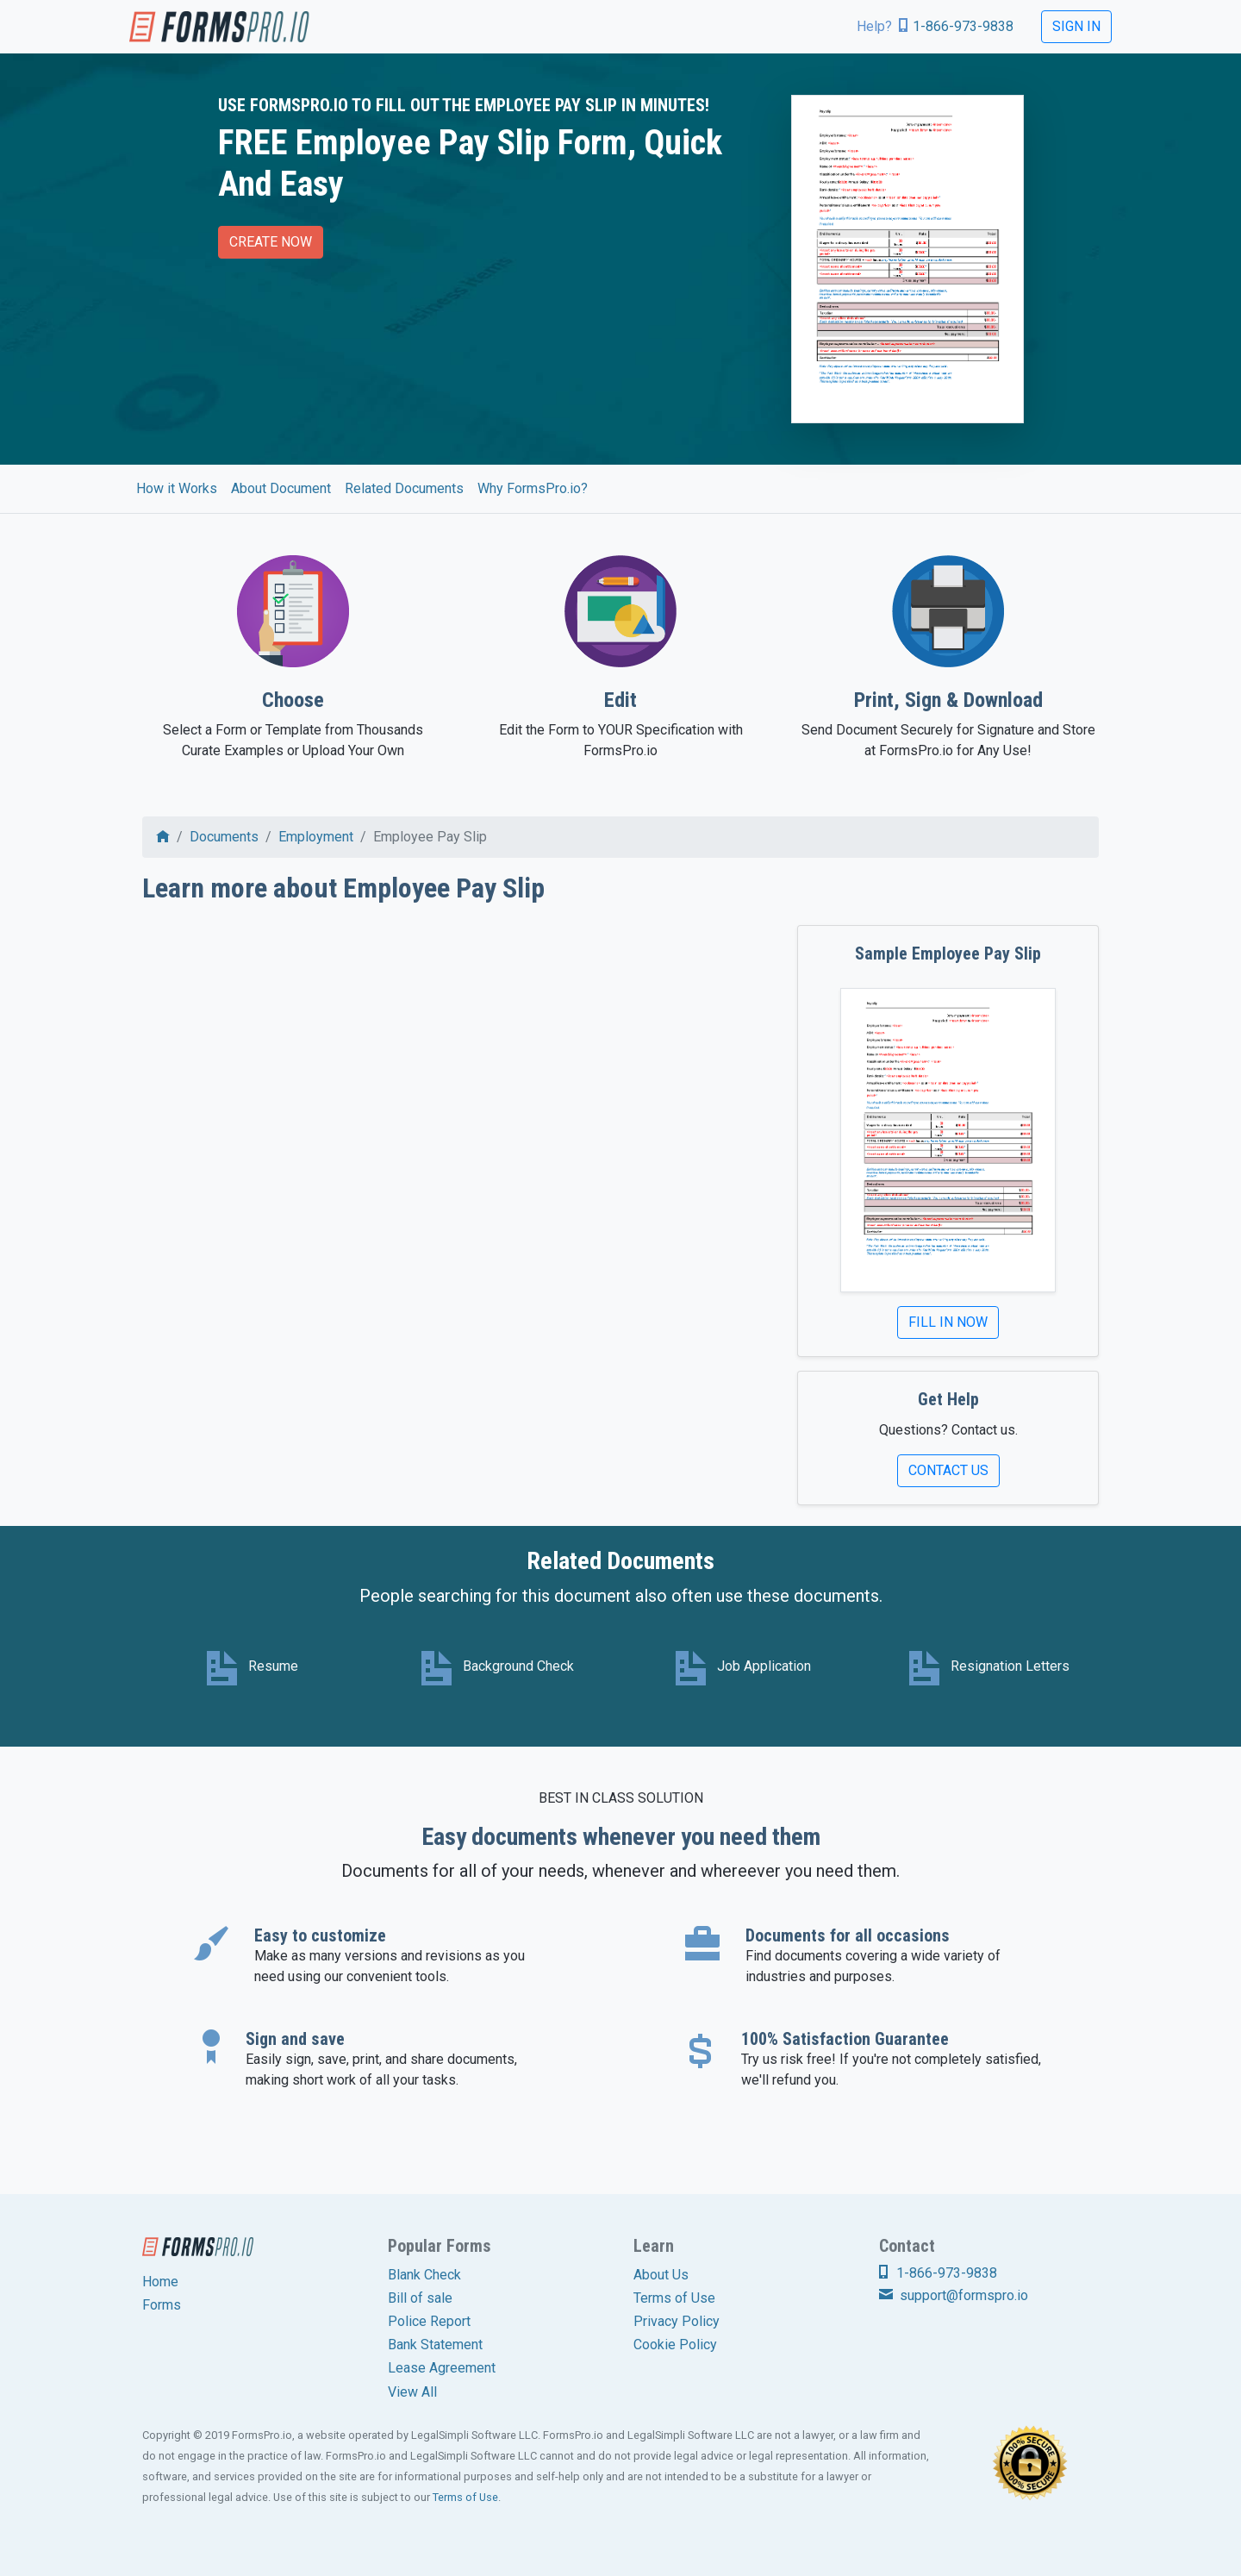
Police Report (429, 2321)
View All (412, 2392)
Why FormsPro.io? (532, 488)
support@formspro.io (953, 2295)
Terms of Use (674, 2298)
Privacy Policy (676, 2321)
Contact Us (948, 1470)
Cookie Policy (675, 2344)
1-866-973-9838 (963, 26)
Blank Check (424, 2275)
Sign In (1076, 26)
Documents (224, 836)
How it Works (176, 488)
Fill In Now (948, 1322)
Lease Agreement (442, 2368)
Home (160, 2281)
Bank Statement (435, 2344)
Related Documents (404, 488)
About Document (281, 488)
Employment (315, 836)
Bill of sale (420, 2298)
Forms (161, 2305)
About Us (661, 2275)
